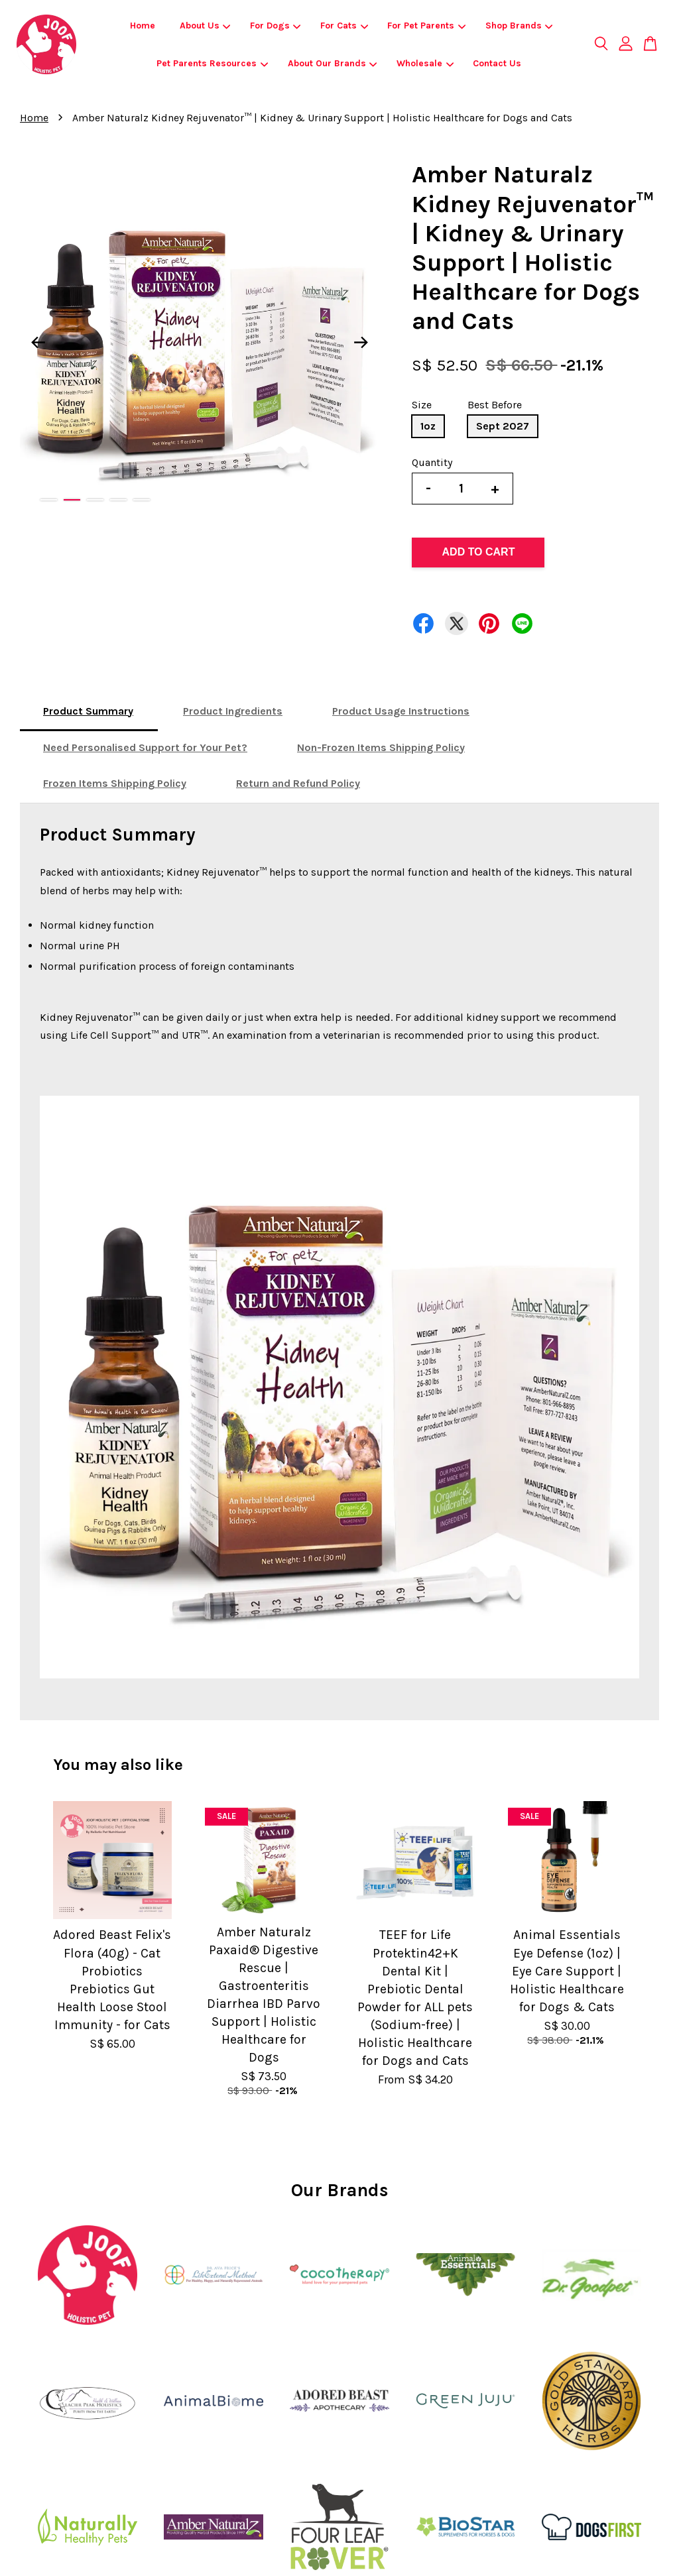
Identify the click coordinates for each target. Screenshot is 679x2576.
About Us (205, 25)
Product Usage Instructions (400, 711)
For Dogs (275, 25)
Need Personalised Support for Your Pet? (145, 747)
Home (142, 25)
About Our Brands (332, 63)
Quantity (432, 462)
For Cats (344, 25)
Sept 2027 (502, 426)
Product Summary (88, 711)
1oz (428, 426)
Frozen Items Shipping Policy (114, 783)
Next (360, 342)
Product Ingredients (232, 711)
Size (422, 404)
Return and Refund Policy (298, 783)
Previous (37, 342)
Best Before (494, 404)
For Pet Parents (426, 25)
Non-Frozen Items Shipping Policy (381, 747)
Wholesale (425, 63)
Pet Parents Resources (212, 63)
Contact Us (497, 63)
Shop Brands (519, 25)
